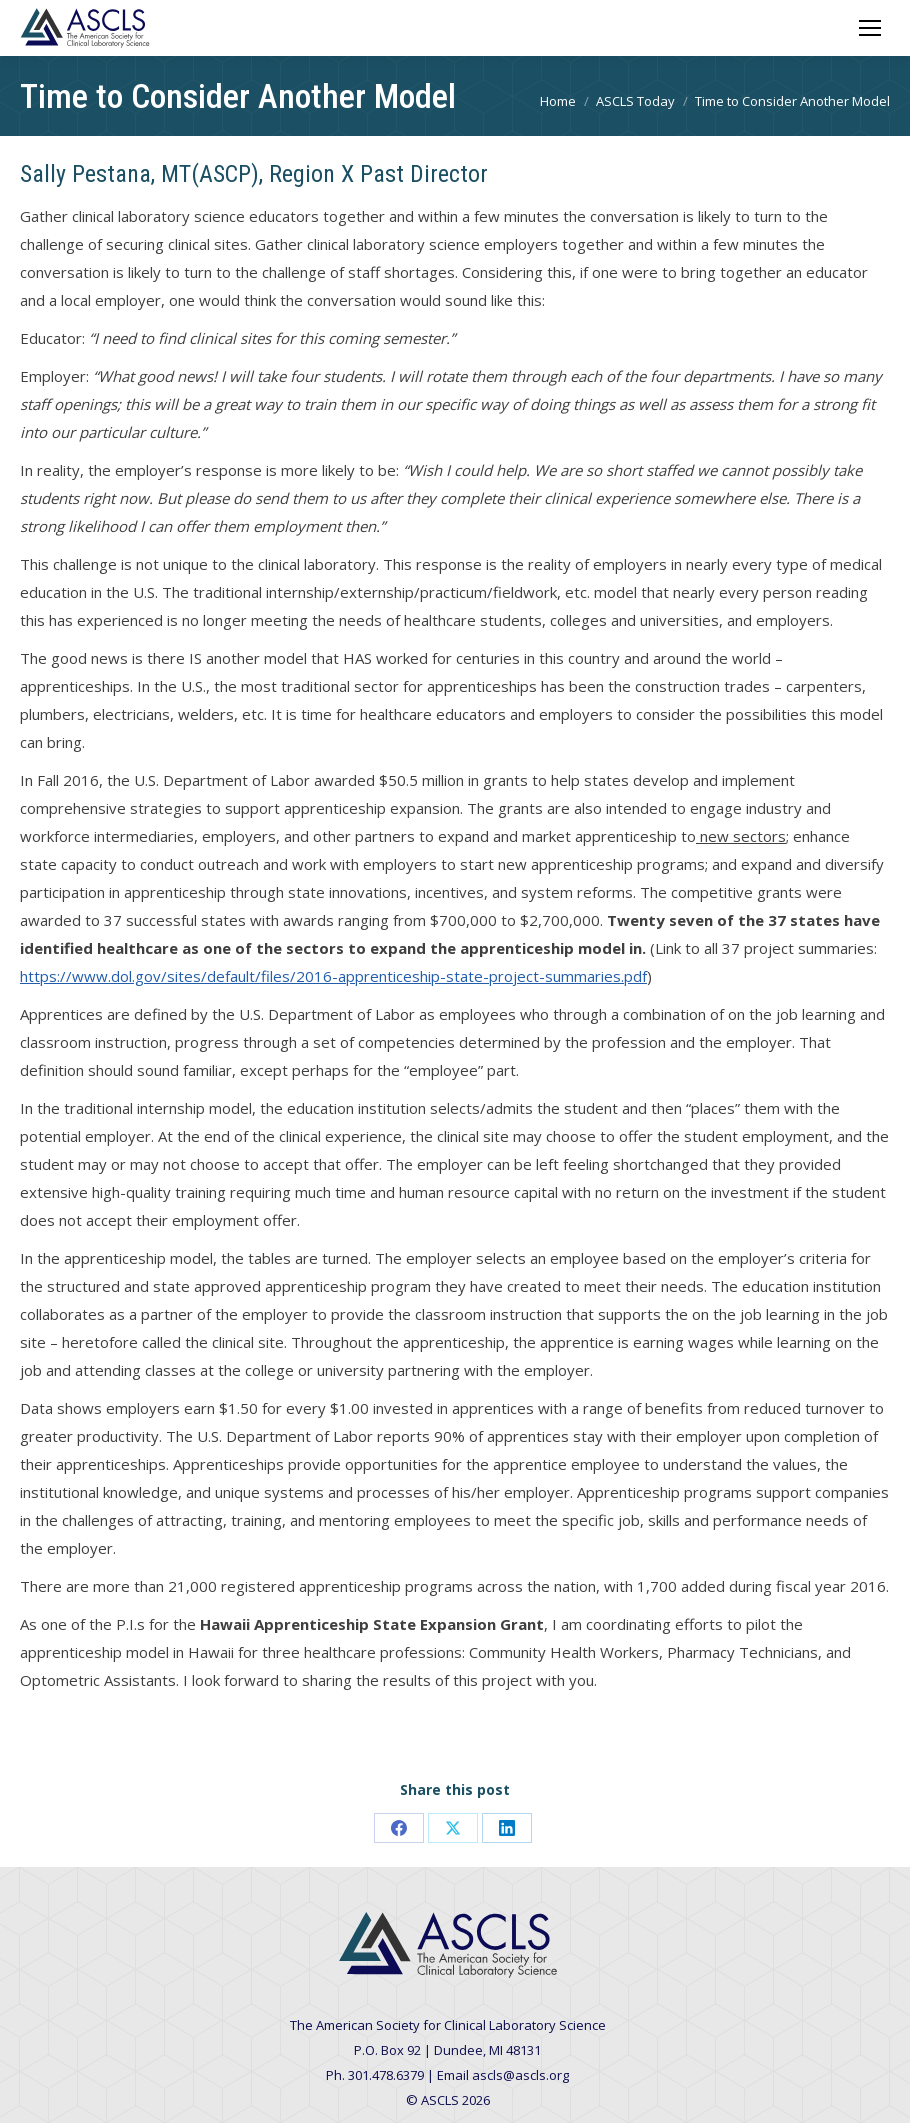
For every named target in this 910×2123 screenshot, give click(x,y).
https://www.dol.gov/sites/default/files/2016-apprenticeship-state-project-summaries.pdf (333, 976)
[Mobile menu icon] (870, 28)
